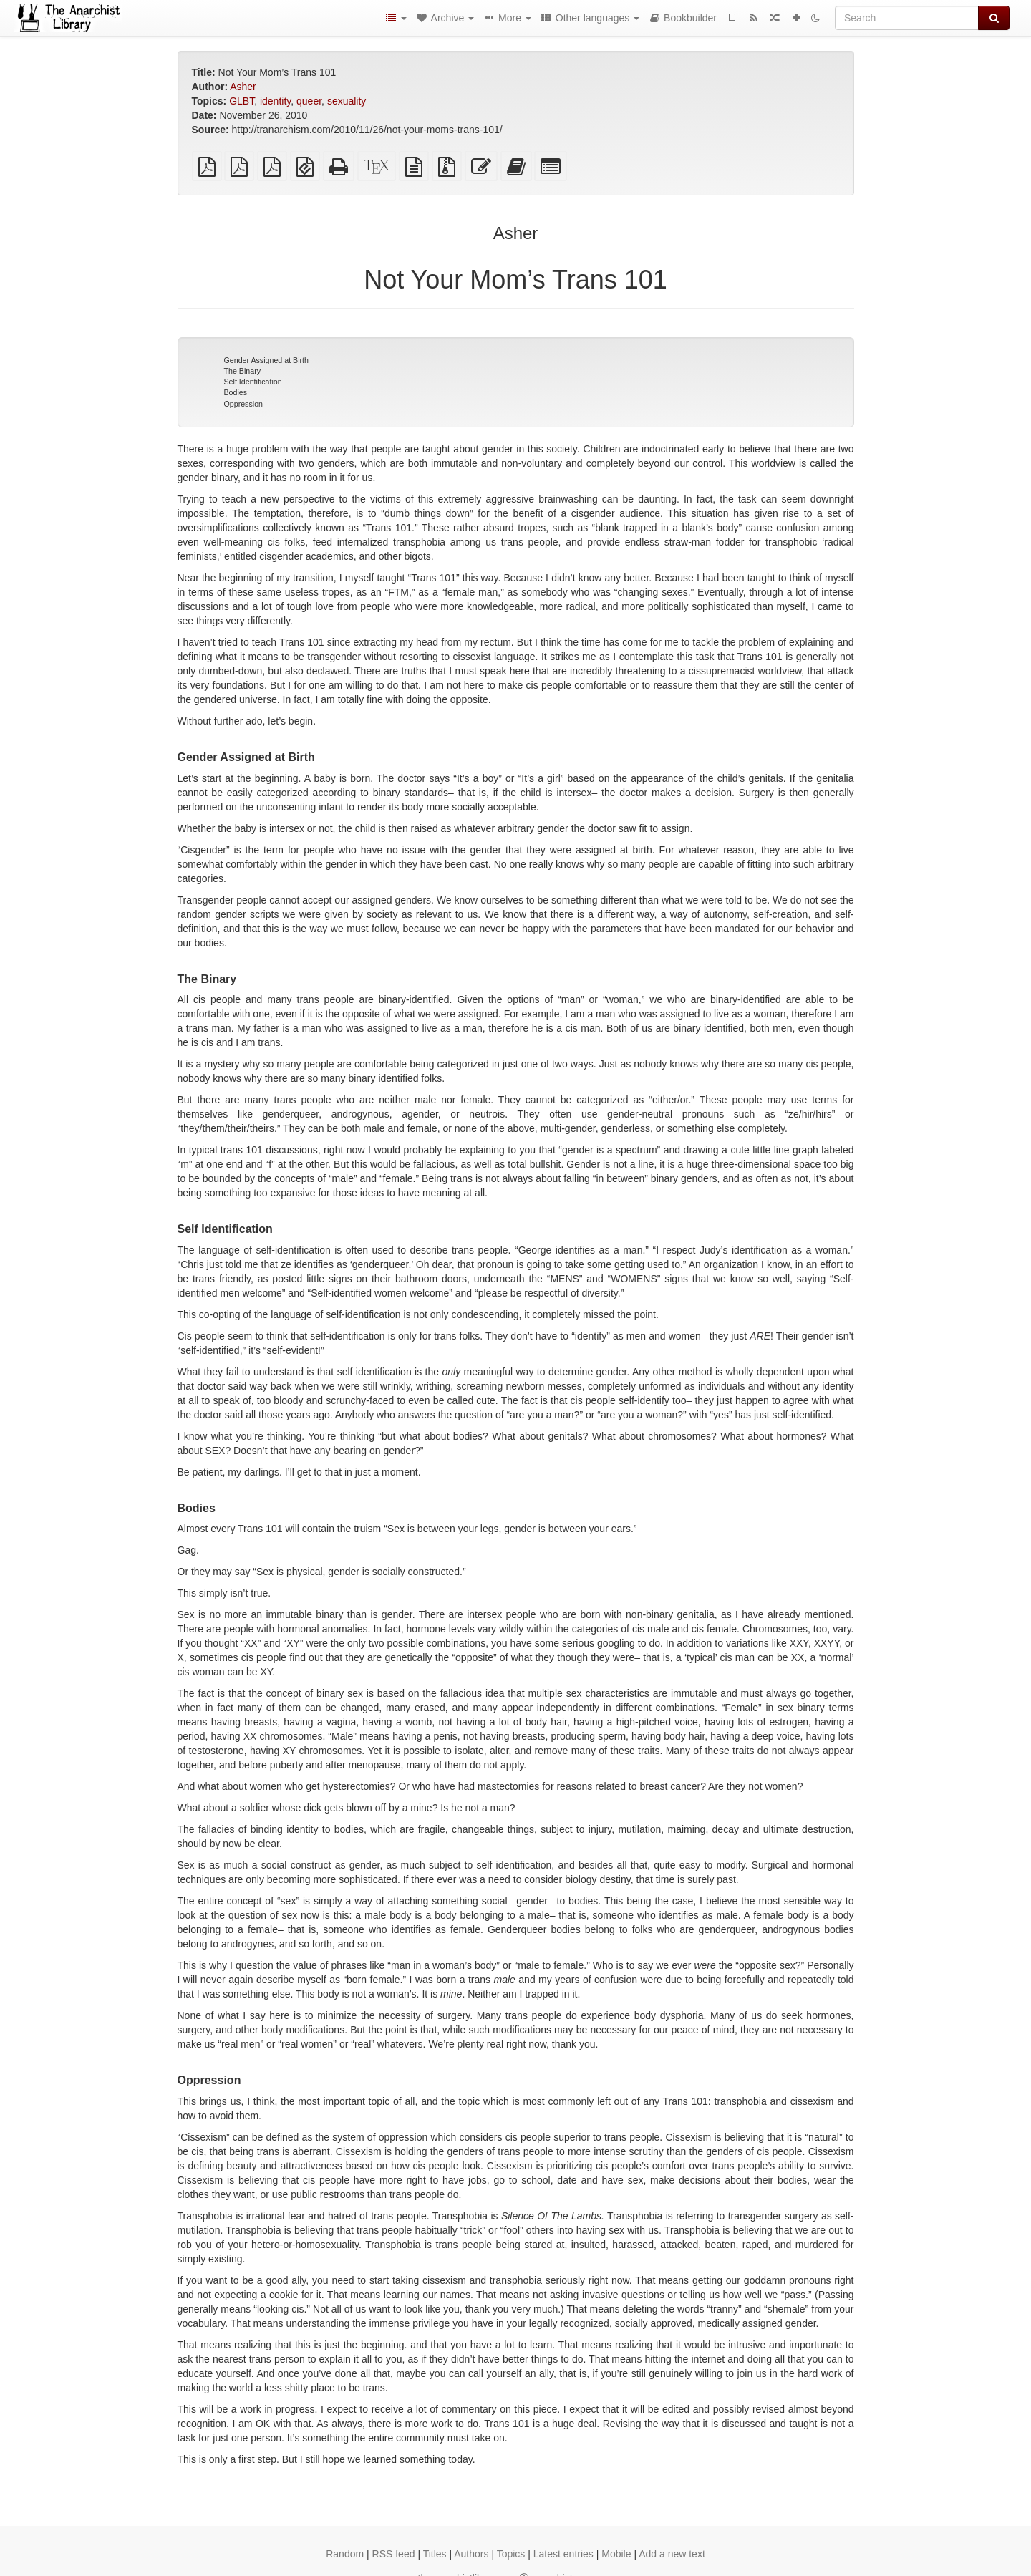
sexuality (346, 101)
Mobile (616, 2554)
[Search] (907, 18)
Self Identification (253, 381)
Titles (435, 2554)
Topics (511, 2554)
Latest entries (563, 2554)
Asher (243, 86)
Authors (471, 2554)
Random (345, 2554)
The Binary (242, 371)
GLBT (241, 101)
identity (275, 101)
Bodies (236, 392)
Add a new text (672, 2554)
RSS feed (393, 2554)
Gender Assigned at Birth (266, 360)
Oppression (243, 404)
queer (308, 101)
